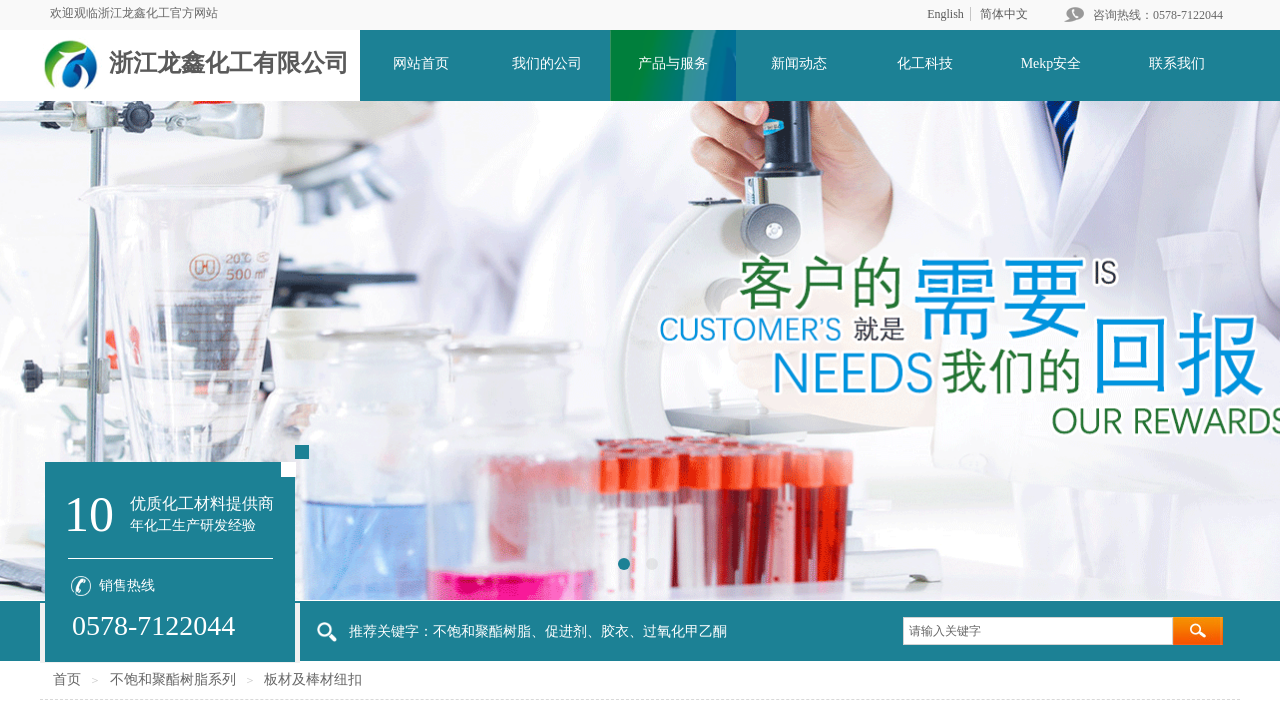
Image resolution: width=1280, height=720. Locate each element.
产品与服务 (673, 63)
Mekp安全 (1051, 63)
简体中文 (1004, 14)
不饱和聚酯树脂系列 (173, 679)
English (945, 14)
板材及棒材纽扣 (313, 679)
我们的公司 (547, 63)
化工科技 (925, 63)
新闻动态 (799, 63)
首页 (67, 679)
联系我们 (1177, 63)
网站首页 (421, 63)
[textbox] (1038, 631)
